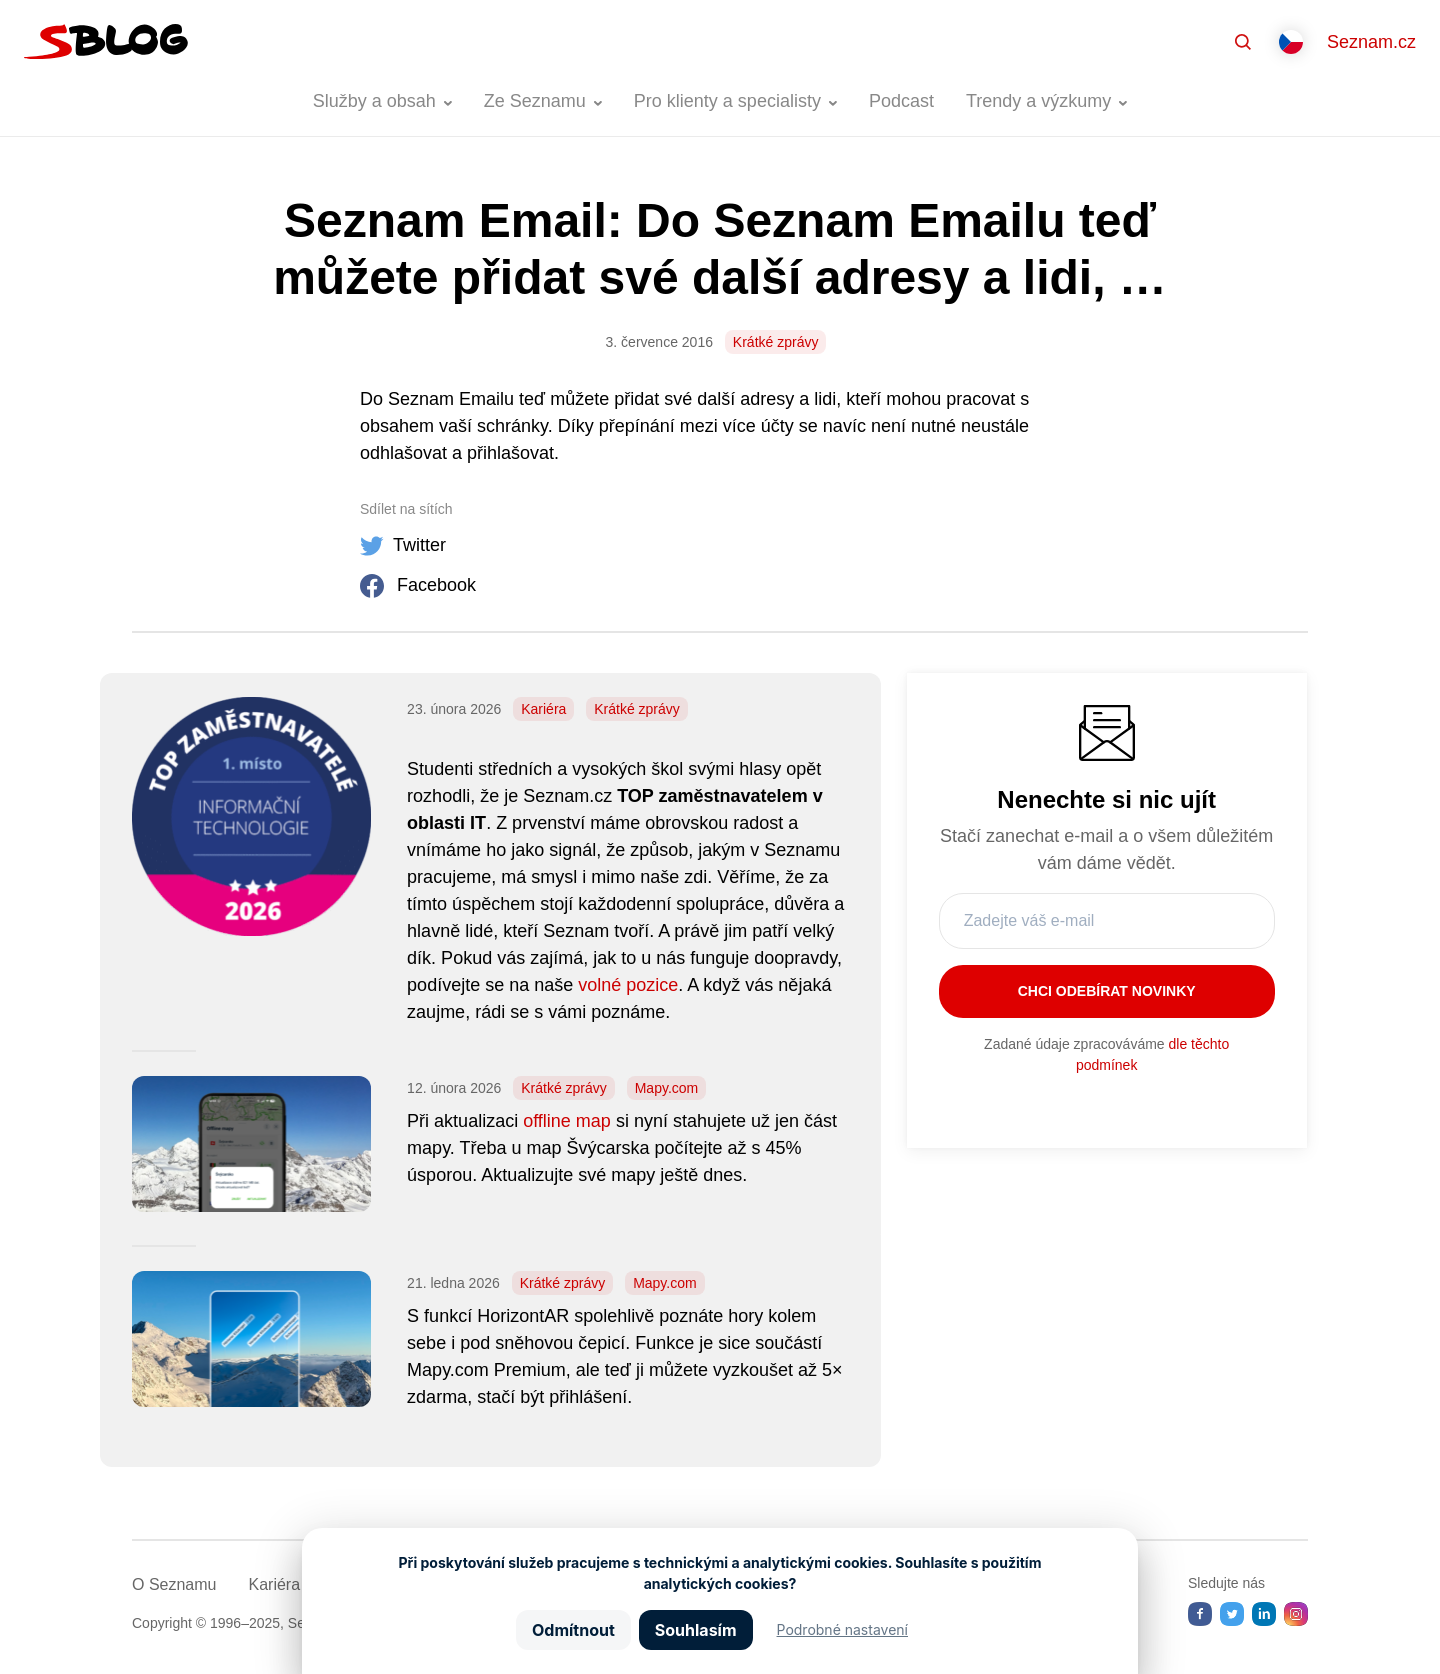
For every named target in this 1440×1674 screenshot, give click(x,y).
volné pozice (628, 985)
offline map (567, 1121)
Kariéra (543, 709)
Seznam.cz (1371, 42)
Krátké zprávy (776, 342)
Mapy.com (667, 1088)
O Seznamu (174, 1584)
